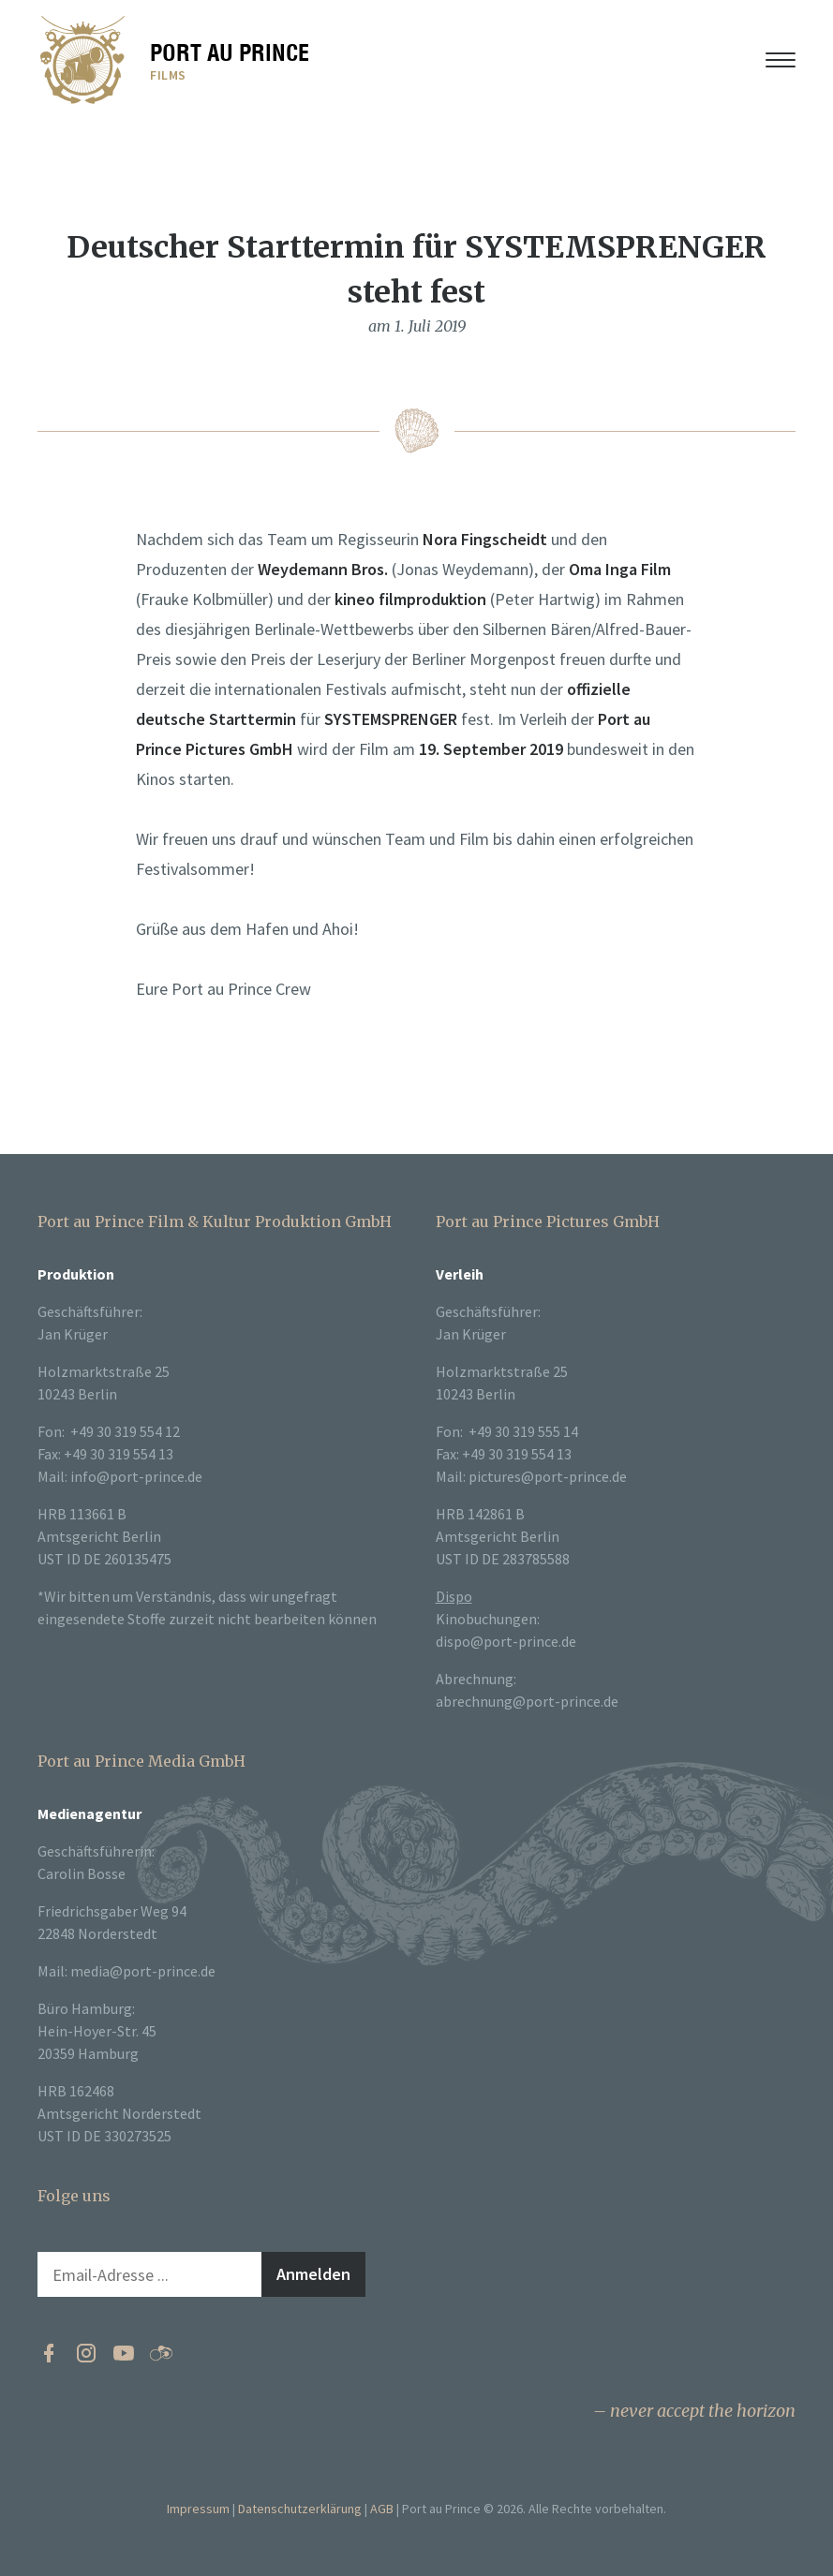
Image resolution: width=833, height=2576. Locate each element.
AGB (382, 2508)
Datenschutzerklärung (300, 2508)
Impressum (198, 2508)
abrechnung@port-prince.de (527, 1701)
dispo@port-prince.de (506, 1641)
